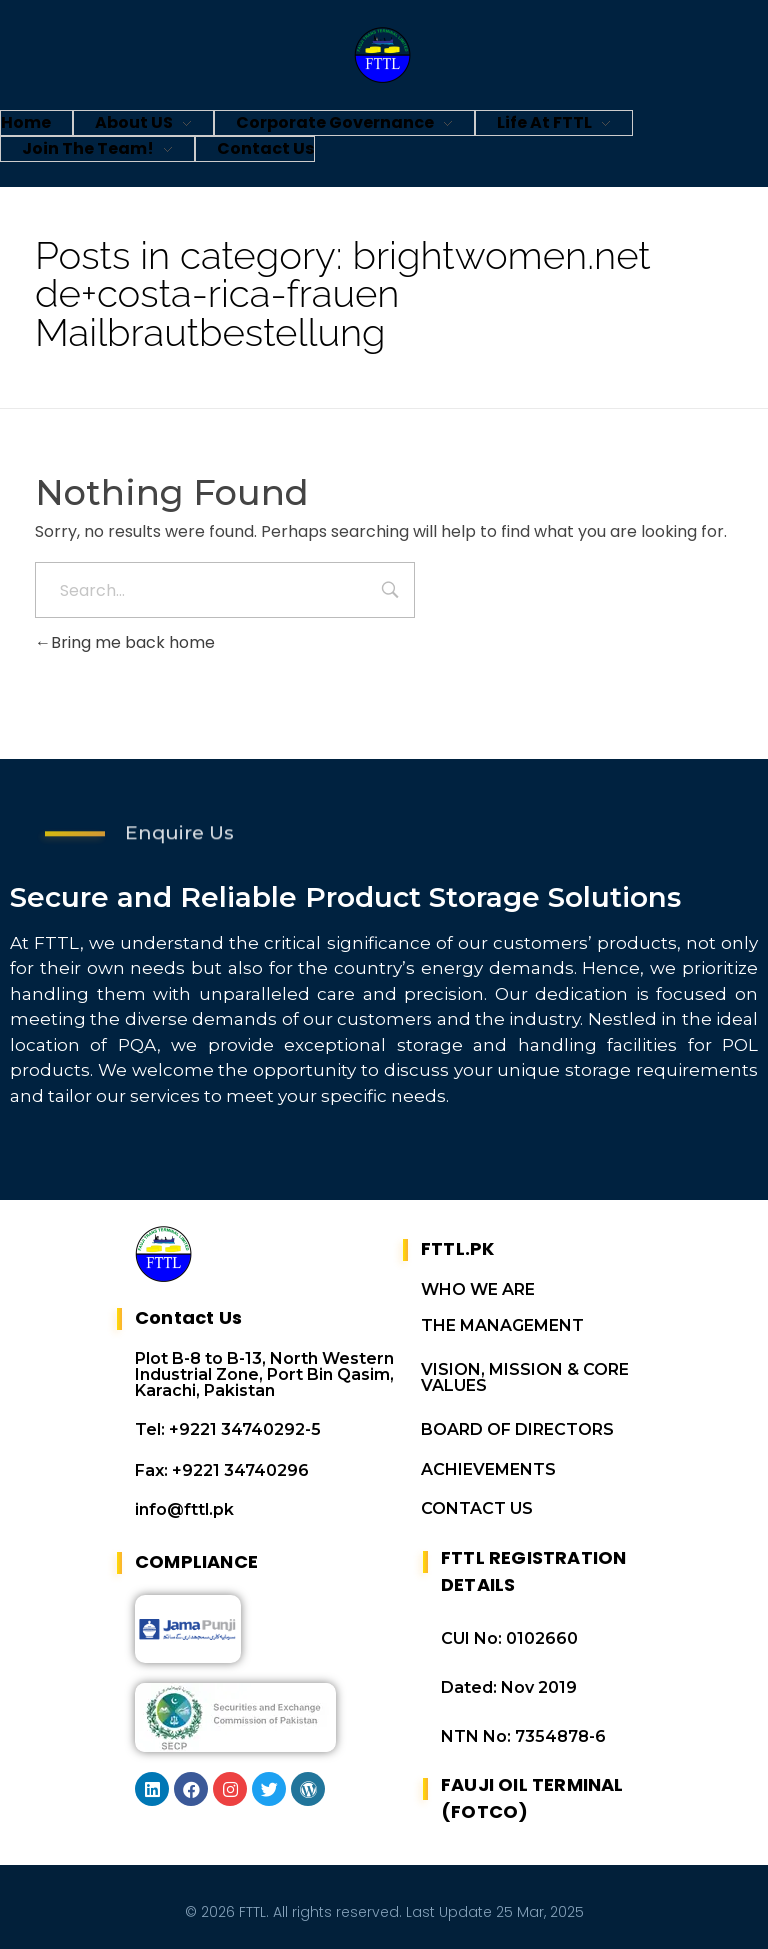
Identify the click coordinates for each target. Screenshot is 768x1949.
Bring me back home (125, 642)
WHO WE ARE (478, 1289)
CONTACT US (477, 1508)
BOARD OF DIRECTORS (517, 1429)
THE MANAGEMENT (502, 1325)
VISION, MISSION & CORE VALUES (525, 1377)
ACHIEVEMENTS (488, 1469)
